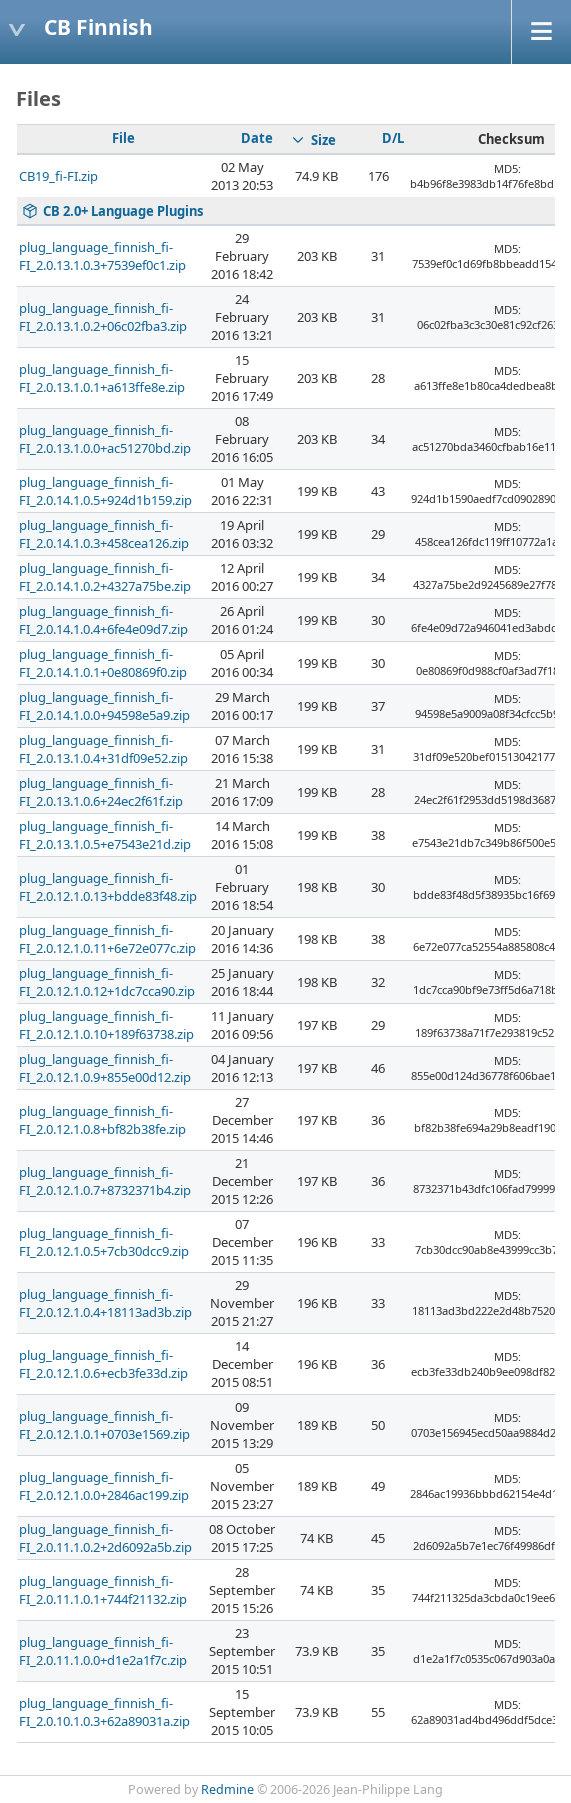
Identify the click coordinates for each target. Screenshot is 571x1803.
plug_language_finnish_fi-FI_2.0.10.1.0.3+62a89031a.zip (104, 1712)
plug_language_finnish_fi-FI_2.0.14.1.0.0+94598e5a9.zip (104, 706)
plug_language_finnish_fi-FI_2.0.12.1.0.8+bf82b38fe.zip (102, 1120)
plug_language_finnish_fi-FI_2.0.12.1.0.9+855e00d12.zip (105, 1068)
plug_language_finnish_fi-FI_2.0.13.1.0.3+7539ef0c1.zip (102, 256)
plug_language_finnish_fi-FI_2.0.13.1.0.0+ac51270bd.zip (105, 439)
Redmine (227, 1789)
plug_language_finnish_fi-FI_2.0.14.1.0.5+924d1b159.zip (105, 491)
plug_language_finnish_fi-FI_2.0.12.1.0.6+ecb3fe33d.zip (103, 1364)
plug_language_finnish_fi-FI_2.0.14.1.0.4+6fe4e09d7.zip (103, 620)
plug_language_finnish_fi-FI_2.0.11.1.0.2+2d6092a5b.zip (105, 1538)
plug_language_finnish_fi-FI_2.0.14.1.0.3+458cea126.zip (104, 534)
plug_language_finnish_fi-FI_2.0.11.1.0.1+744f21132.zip (103, 1590)
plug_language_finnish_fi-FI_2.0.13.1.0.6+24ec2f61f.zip (101, 792)
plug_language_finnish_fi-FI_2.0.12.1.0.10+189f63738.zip (106, 1025)
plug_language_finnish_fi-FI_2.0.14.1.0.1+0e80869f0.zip (103, 663)
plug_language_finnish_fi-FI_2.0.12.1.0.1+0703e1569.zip (104, 1425)
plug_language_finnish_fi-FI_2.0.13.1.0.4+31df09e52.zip (103, 749)
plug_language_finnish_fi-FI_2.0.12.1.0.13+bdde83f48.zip (108, 887)
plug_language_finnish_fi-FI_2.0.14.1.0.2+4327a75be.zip (105, 577)
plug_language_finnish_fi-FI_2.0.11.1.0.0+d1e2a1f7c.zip (103, 1651)
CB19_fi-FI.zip (58, 176)
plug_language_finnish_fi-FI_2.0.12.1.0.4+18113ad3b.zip (105, 1303)
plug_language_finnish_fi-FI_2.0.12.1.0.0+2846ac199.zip (104, 1486)
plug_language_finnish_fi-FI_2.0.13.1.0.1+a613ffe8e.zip (102, 378)
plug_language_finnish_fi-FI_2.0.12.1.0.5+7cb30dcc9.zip (104, 1242)
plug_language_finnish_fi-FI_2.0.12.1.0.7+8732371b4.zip (105, 1181)
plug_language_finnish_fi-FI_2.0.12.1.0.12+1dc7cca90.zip (107, 982)
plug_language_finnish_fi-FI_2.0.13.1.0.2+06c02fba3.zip (103, 317)
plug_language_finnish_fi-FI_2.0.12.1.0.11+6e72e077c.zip (107, 939)
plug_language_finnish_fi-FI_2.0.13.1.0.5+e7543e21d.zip (105, 835)
